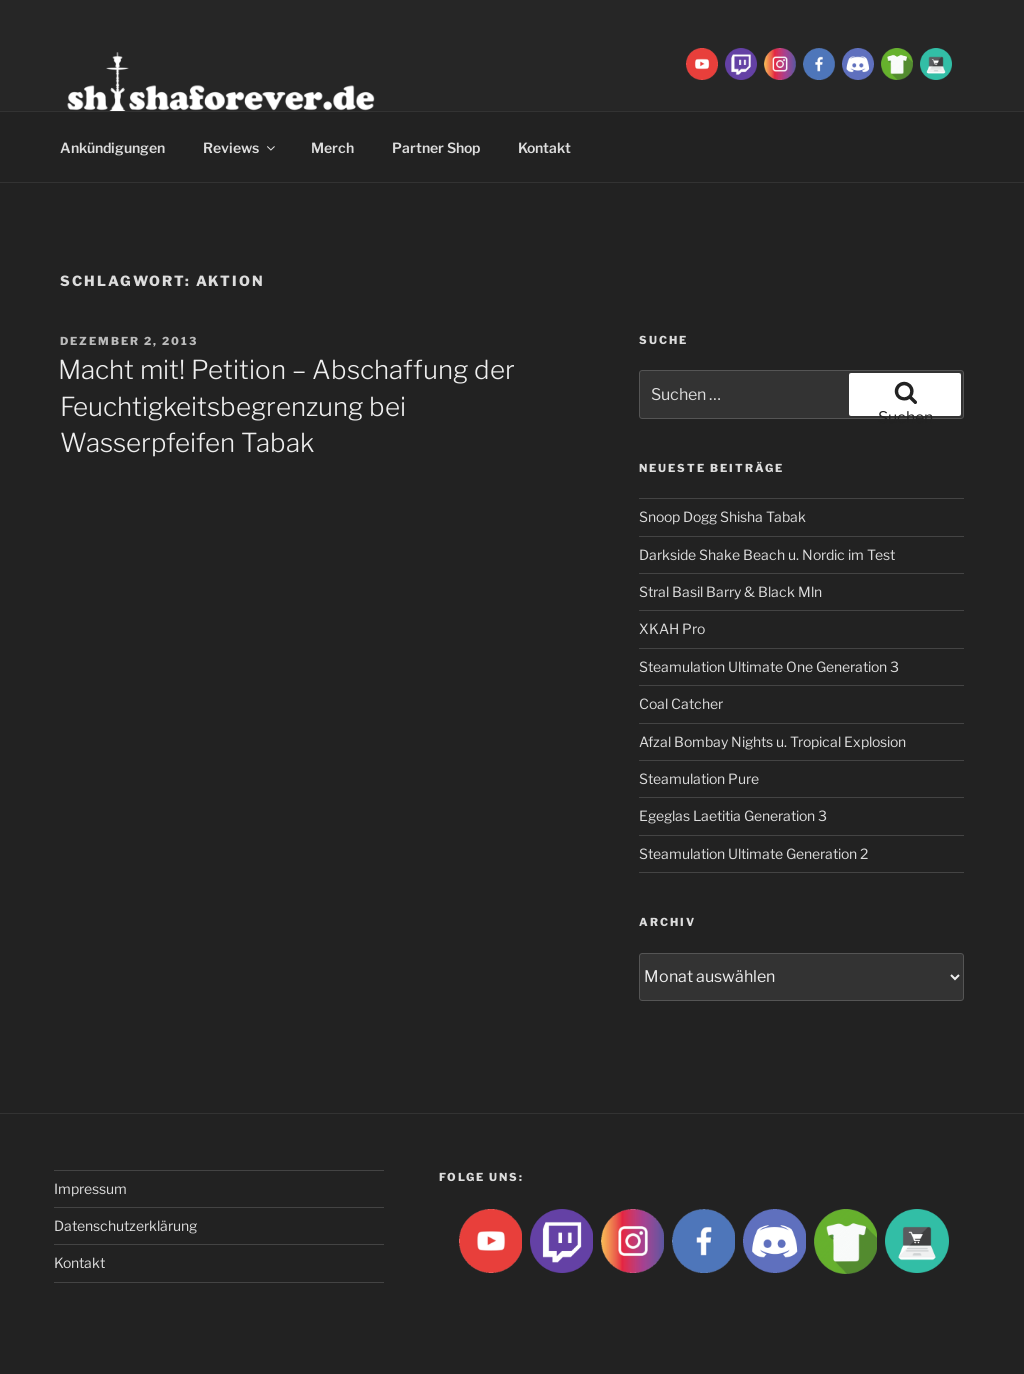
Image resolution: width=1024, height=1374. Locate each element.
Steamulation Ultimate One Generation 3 (769, 666)
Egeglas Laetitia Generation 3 (733, 815)
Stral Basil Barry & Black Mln (730, 591)
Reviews (240, 147)
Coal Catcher (681, 703)
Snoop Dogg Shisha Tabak (722, 516)
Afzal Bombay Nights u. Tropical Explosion (772, 741)
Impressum (90, 1188)
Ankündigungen (112, 147)
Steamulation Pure (699, 778)
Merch (332, 147)
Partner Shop (436, 147)
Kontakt (544, 147)
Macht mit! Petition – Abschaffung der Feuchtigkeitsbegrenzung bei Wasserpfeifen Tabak (286, 406)
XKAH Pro (672, 628)
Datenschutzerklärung (125, 1225)
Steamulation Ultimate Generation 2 (753, 853)
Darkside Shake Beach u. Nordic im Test (767, 554)
